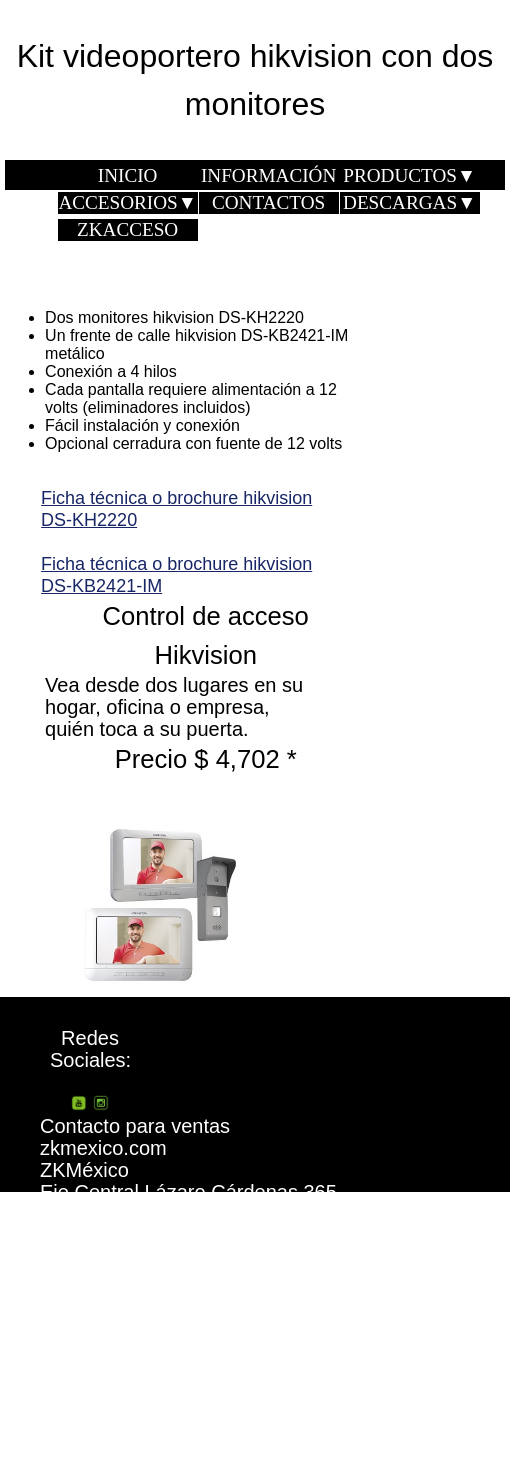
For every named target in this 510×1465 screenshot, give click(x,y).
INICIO (128, 175)
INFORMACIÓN (268, 175)
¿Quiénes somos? (385, 1301)
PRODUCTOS (409, 175)
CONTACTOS (268, 202)
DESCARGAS (409, 202)
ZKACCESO (127, 229)
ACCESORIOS (127, 202)
